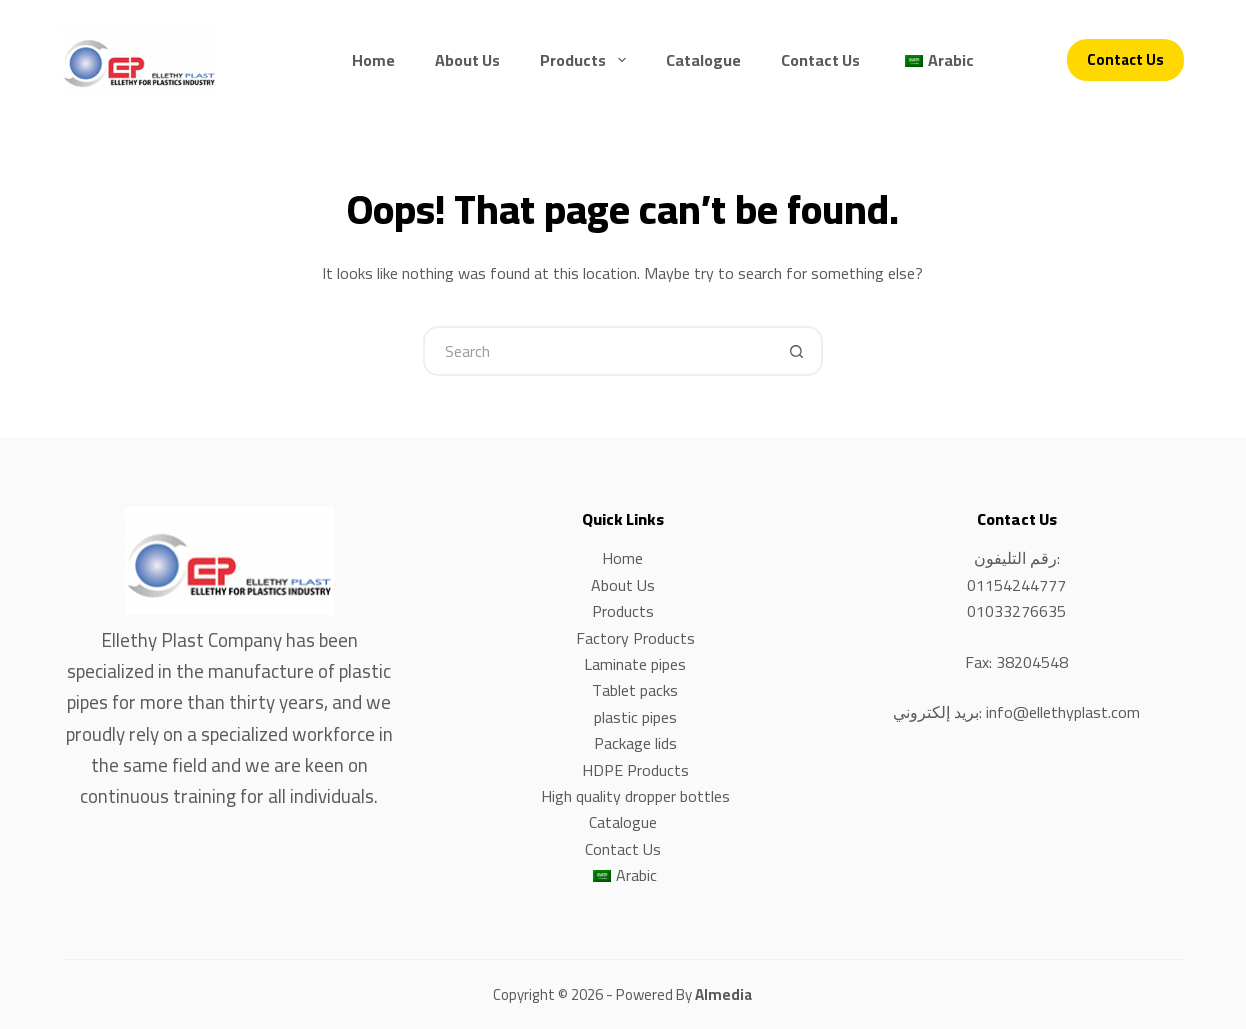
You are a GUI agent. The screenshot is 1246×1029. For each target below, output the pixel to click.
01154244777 (1016, 585)
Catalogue (623, 822)
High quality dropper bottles (635, 796)
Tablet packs (635, 690)
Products (623, 611)
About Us (623, 585)
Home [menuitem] (373, 60)
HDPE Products (635, 770)
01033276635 (1016, 611)
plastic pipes (635, 717)
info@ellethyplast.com (1063, 712)
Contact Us (1125, 59)
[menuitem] (937, 60)
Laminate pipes (635, 664)
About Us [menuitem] (467, 60)
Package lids (635, 743)
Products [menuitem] (586, 60)
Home (622, 558)
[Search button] (798, 351)
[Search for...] (598, 351)
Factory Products (635, 638)
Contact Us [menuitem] (820, 60)
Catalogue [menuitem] (703, 60)
